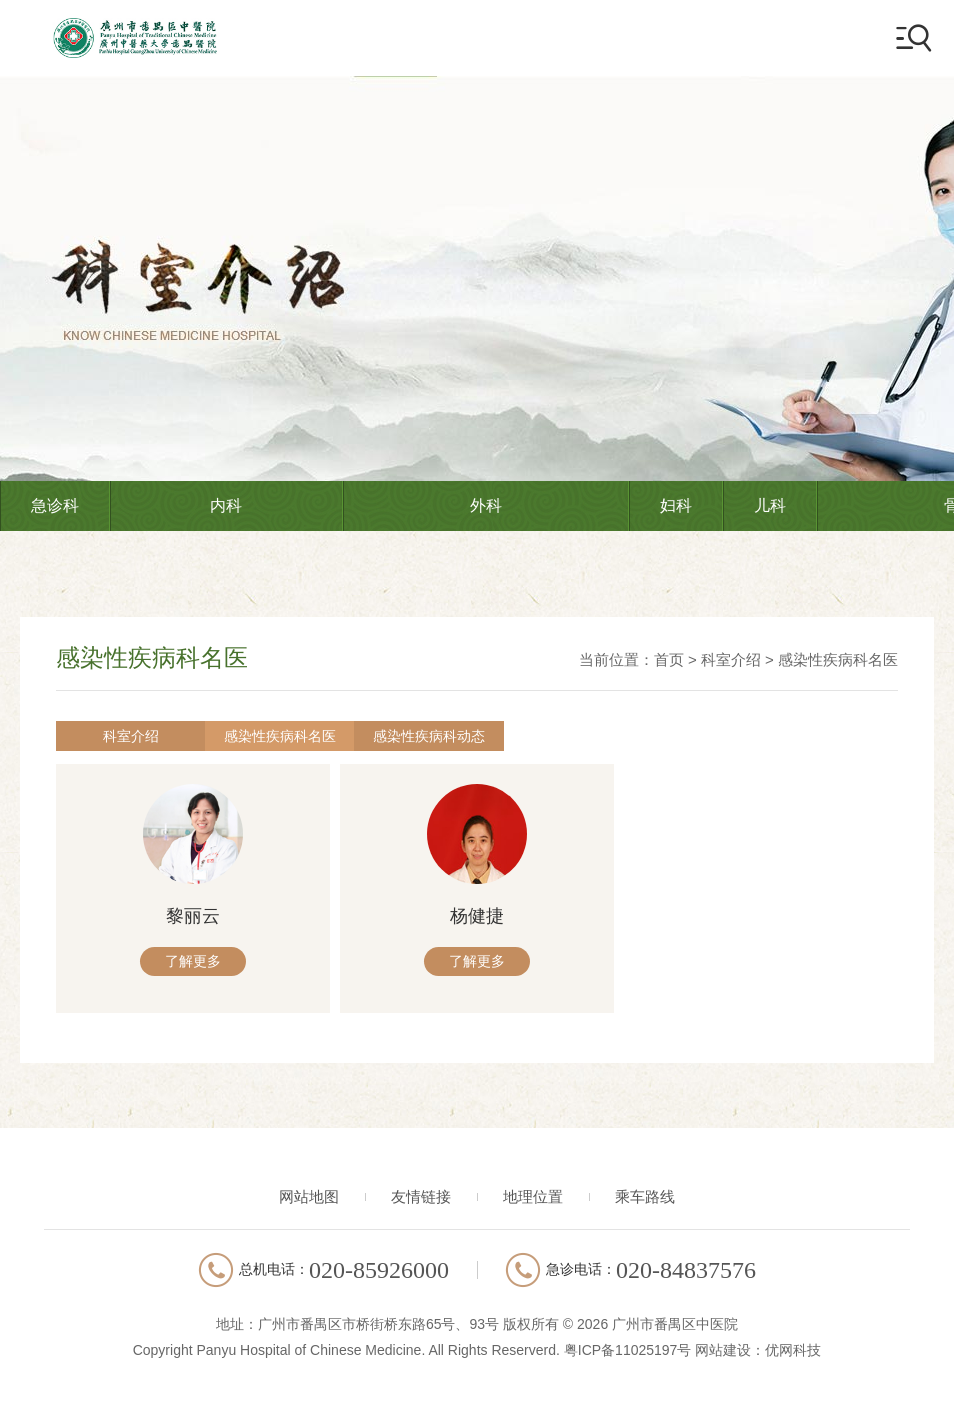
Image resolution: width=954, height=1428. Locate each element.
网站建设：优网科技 (758, 1355)
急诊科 (55, 505)
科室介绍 (731, 659)
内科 (226, 505)
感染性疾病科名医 (838, 659)
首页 (669, 659)
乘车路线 (645, 1201)
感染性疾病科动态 (336, 736)
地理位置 (533, 1201)
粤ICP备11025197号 (628, 1355)
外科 (486, 505)
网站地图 (309, 1201)
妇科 (676, 505)
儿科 (770, 505)
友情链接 (421, 1201)
